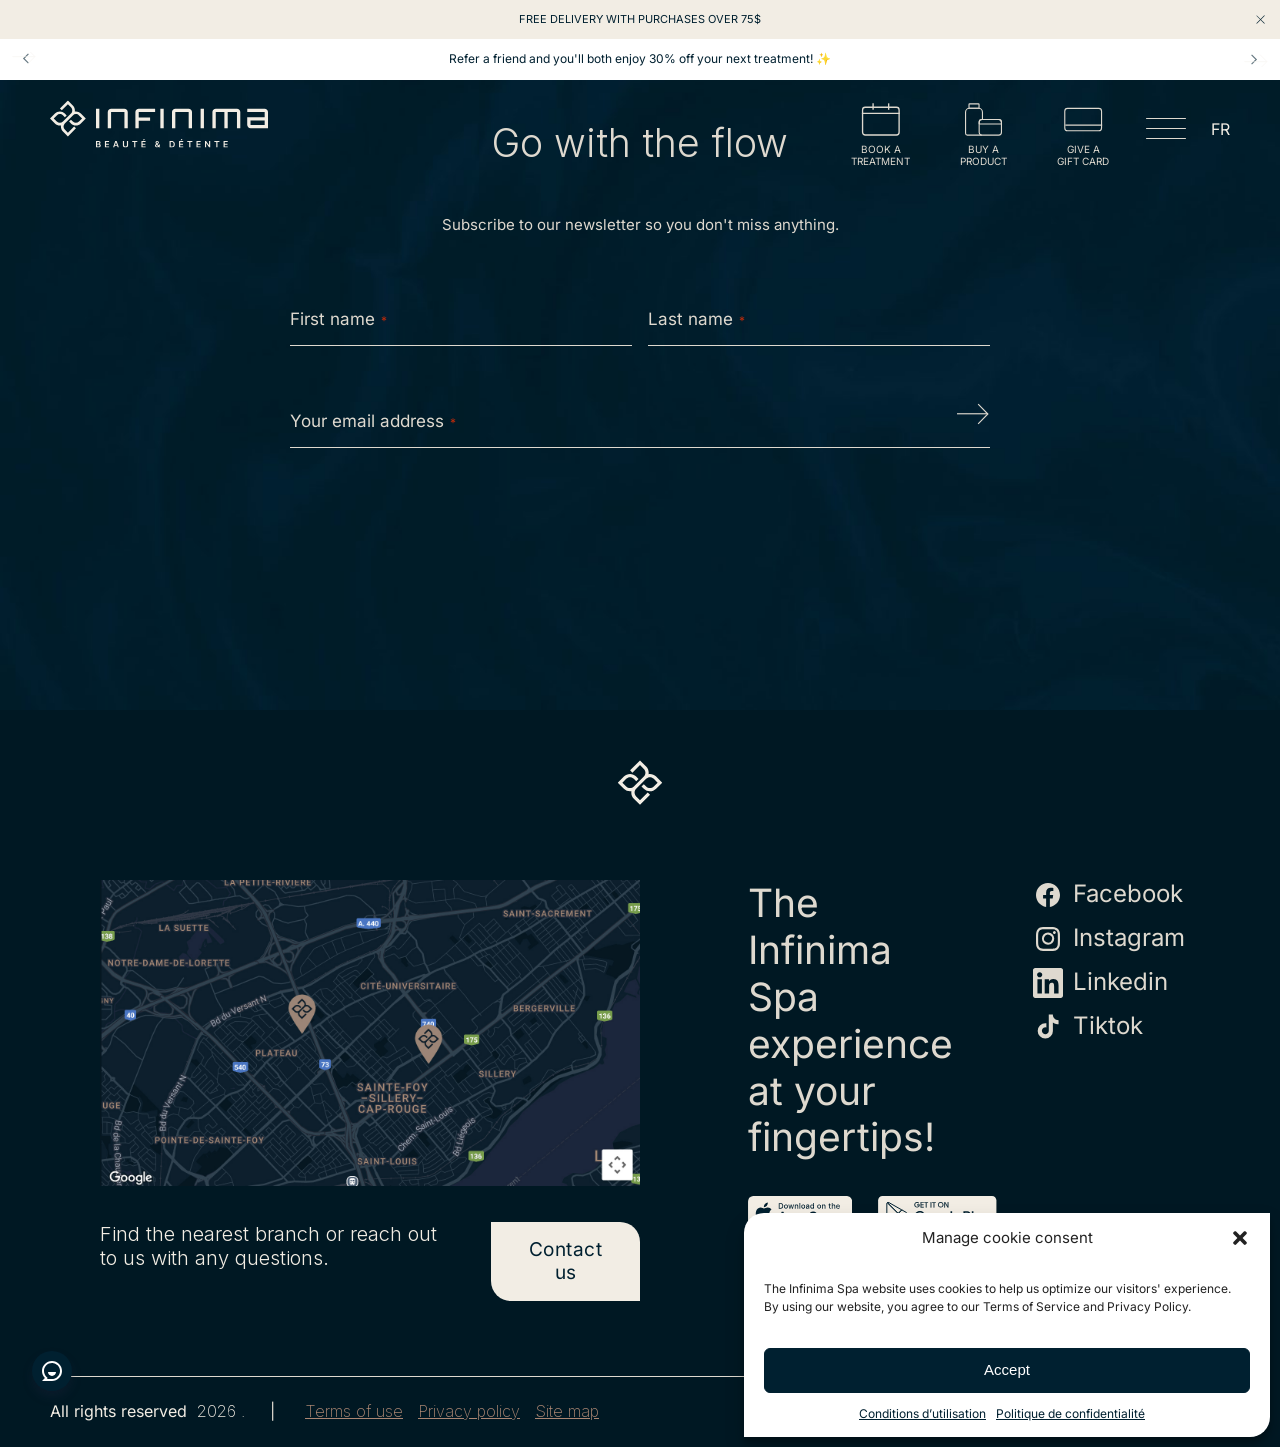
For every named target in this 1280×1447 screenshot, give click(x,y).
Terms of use (354, 1411)
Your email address (373, 421)
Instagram (1109, 939)
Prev (26, 59)
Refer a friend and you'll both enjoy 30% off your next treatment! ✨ (640, 59)
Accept (1007, 1369)
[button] (1240, 1238)
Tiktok (1088, 1027)
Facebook (1108, 895)
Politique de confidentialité (1070, 1413)
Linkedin (1100, 983)
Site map (567, 1411)
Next (1254, 59)
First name (338, 319)
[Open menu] (1166, 132)
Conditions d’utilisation (922, 1413)
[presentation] (640, 527)
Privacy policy (469, 1411)
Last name (696, 319)
